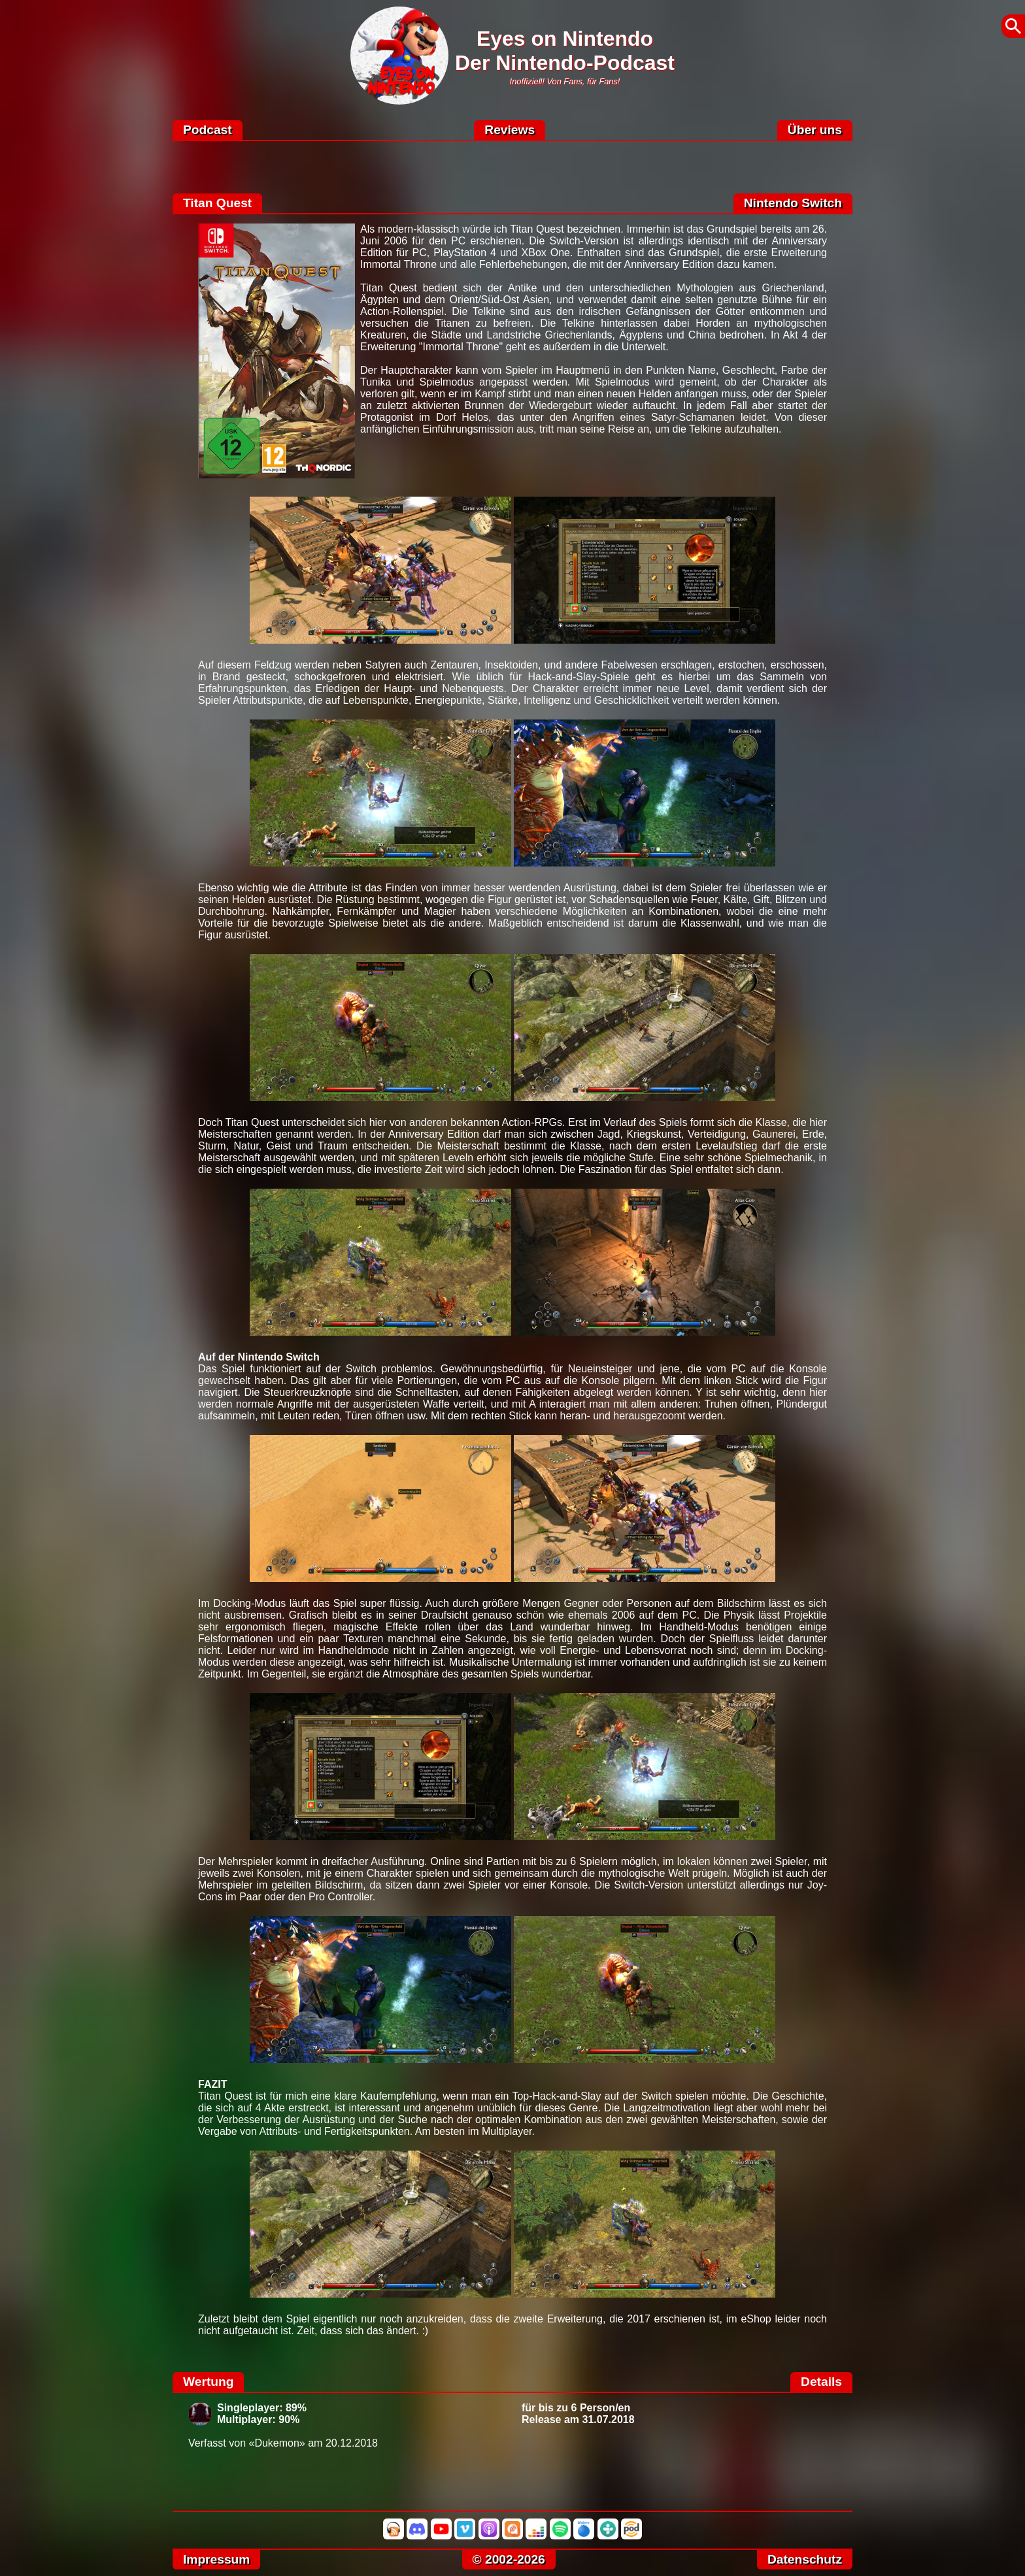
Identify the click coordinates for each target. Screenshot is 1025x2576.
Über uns (815, 130)
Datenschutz (804, 2559)
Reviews (509, 130)
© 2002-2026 (509, 2559)
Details (821, 2381)
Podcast (207, 130)
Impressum (216, 2559)
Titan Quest (217, 203)
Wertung (208, 2381)
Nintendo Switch (793, 203)
